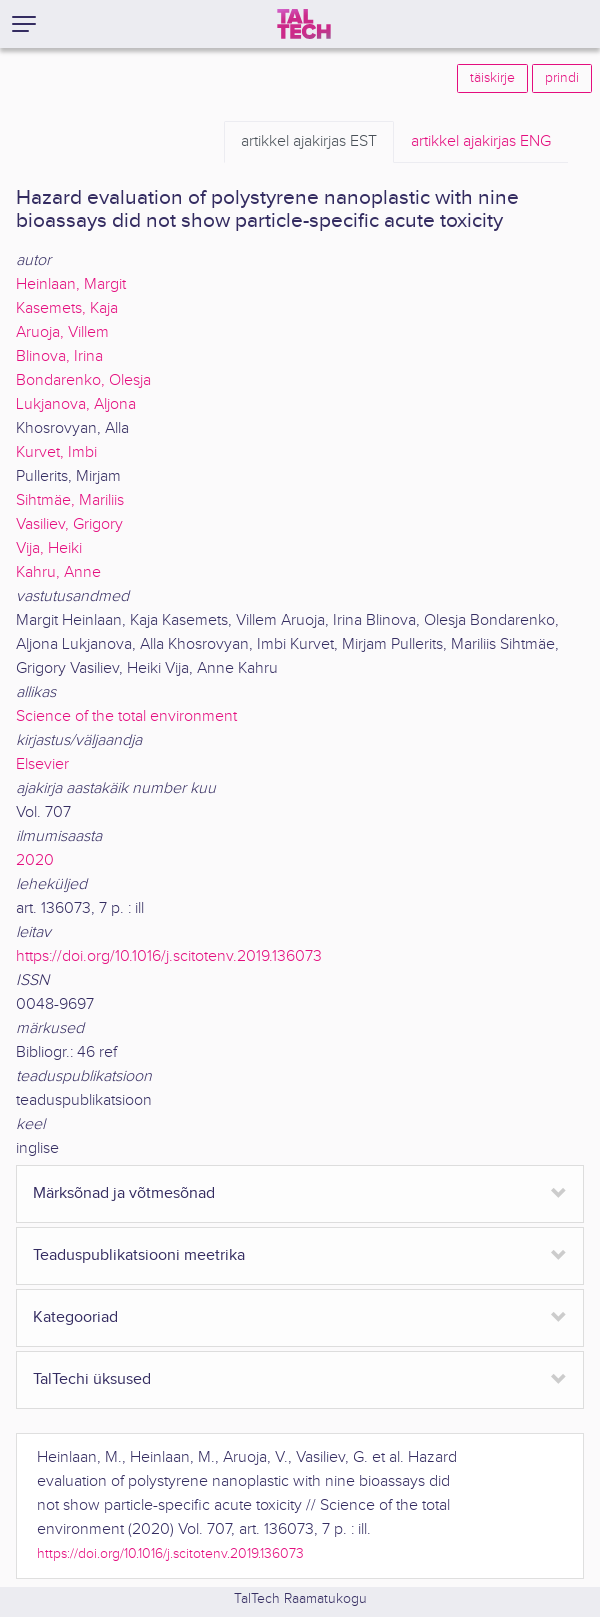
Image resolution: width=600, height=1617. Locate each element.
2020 (35, 860)
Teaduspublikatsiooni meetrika (139, 1255)
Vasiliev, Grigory (69, 524)
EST (309, 142)
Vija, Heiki (49, 548)
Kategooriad (75, 1317)
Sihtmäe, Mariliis (70, 500)
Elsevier (42, 764)
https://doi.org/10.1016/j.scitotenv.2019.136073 (169, 956)
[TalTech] (304, 24)
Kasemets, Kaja (67, 308)
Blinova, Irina (59, 356)
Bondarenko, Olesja (83, 380)
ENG (481, 142)
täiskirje (492, 78)
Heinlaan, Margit (71, 284)
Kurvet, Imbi (56, 452)
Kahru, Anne (58, 572)
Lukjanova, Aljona (76, 404)
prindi (562, 78)
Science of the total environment (126, 716)
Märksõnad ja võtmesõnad (124, 1193)
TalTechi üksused (92, 1379)
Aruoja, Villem (62, 332)
